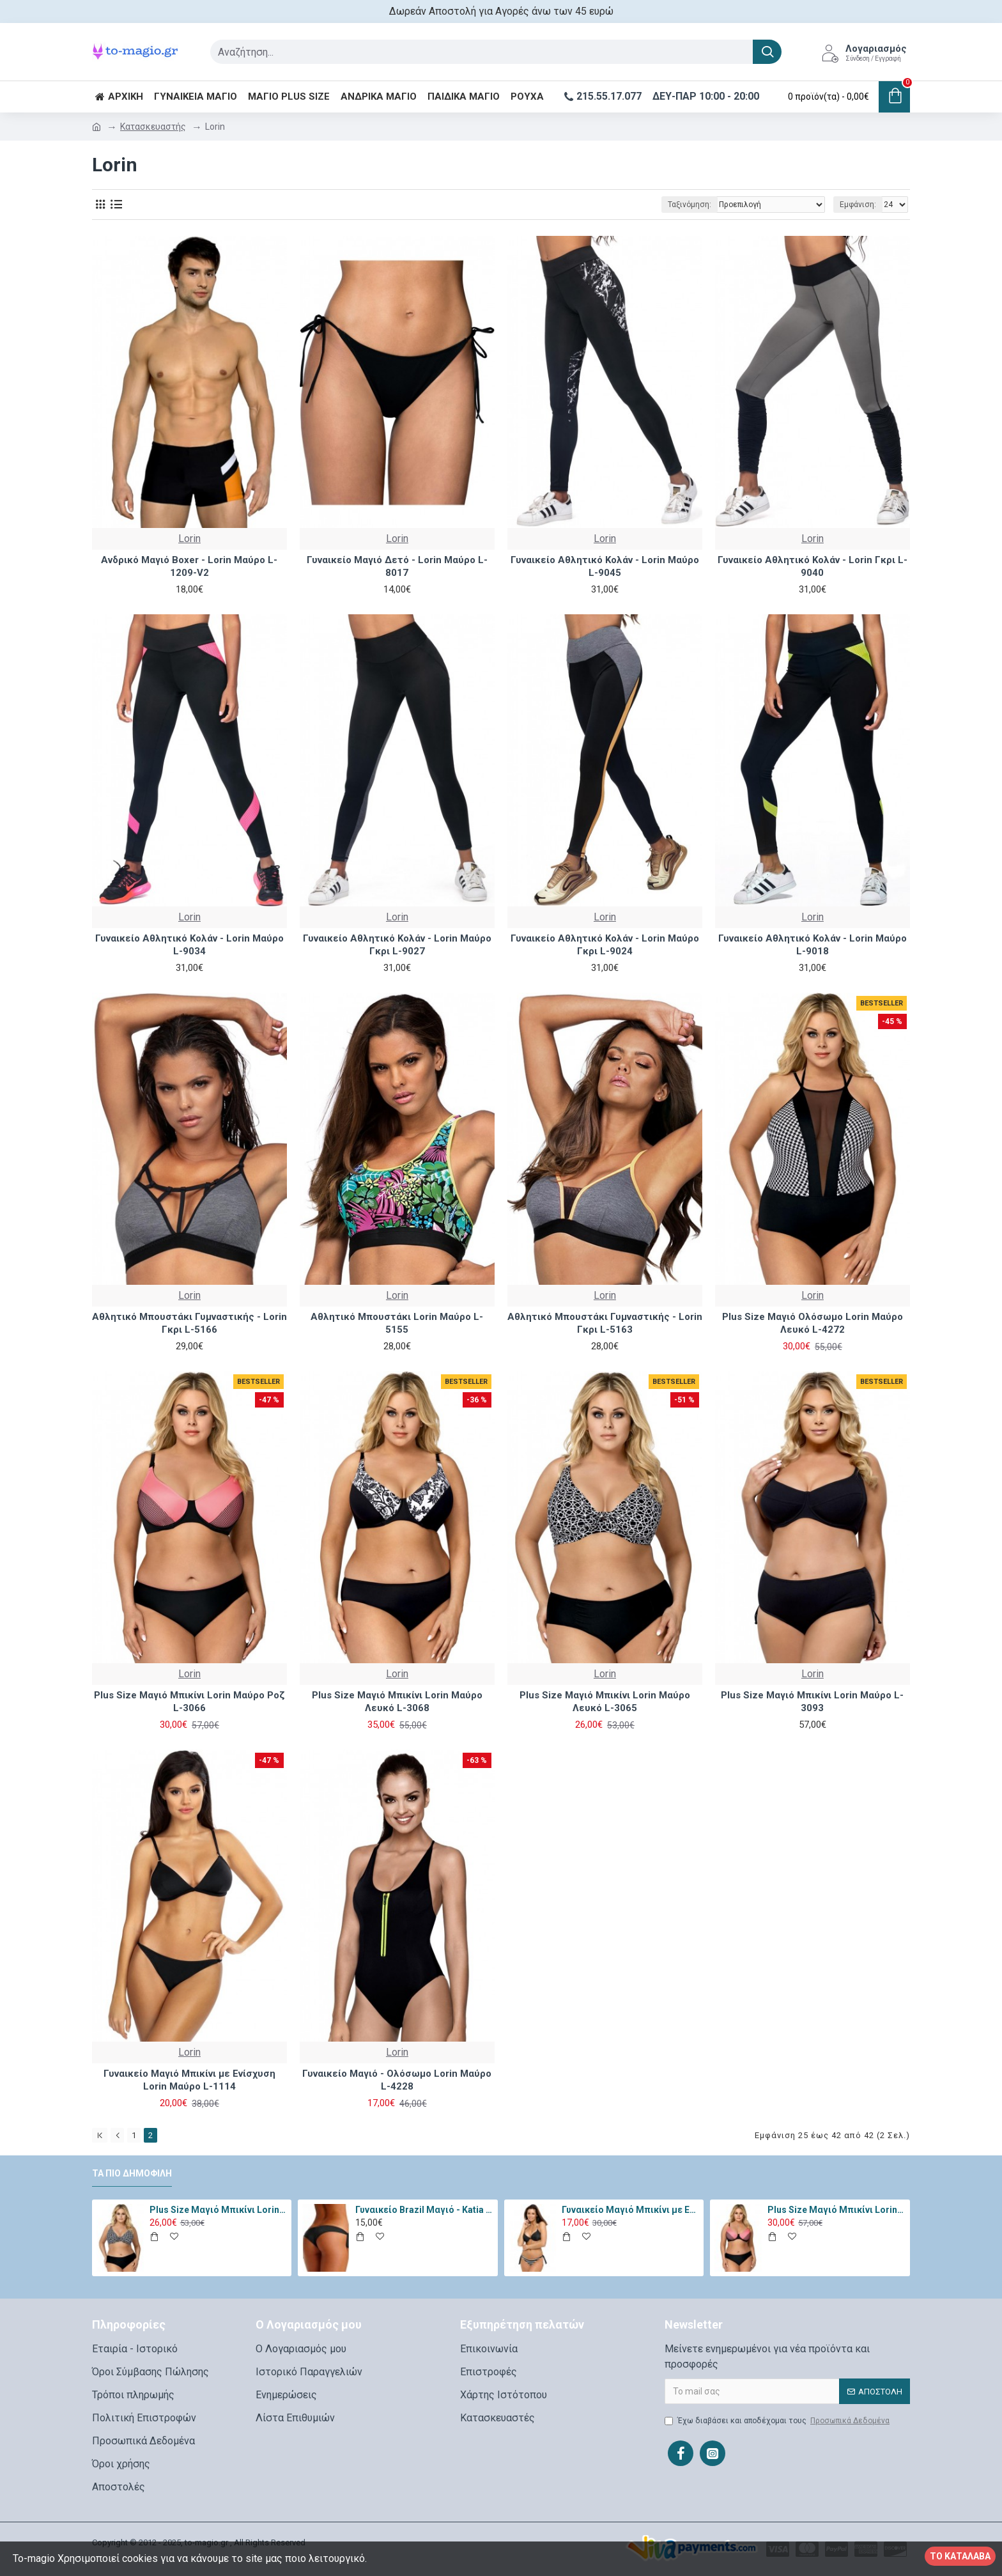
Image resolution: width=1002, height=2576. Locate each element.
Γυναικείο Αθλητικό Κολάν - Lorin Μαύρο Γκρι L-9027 (397, 945)
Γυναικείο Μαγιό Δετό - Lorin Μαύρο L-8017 (397, 566)
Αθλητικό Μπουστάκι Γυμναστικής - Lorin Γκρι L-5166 (189, 1323)
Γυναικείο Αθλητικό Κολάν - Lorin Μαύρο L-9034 (189, 945)
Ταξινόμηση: (689, 204)
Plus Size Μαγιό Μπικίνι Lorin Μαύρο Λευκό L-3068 (397, 1701)
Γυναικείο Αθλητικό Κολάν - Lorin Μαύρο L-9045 (605, 566)
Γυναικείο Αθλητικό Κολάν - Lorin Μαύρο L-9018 (812, 945)
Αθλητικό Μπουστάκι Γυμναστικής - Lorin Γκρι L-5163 (604, 1323)
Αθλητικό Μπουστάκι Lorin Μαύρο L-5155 (397, 1323)
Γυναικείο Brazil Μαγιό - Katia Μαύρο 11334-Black (424, 2210)
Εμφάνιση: (858, 204)
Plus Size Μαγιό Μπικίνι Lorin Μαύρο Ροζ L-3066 (189, 1701)
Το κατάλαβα (960, 2556)
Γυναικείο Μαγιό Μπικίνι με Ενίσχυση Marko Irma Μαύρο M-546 (631, 2210)
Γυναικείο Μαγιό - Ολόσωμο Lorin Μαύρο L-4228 (396, 2080)
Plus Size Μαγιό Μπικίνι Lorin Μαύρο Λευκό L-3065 (605, 1701)
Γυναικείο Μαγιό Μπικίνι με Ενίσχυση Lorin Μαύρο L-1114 (189, 2080)
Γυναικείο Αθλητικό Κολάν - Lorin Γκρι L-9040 (812, 566)
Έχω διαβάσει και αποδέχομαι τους (778, 2420)
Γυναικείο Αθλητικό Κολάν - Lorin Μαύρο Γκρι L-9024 (605, 945)
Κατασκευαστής (153, 126)
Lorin (189, 538)
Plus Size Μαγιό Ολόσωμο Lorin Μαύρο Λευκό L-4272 (812, 1323)
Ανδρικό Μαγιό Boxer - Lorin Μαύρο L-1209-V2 (189, 566)
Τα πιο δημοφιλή (132, 2173)
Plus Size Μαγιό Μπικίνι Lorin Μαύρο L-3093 (812, 1701)
